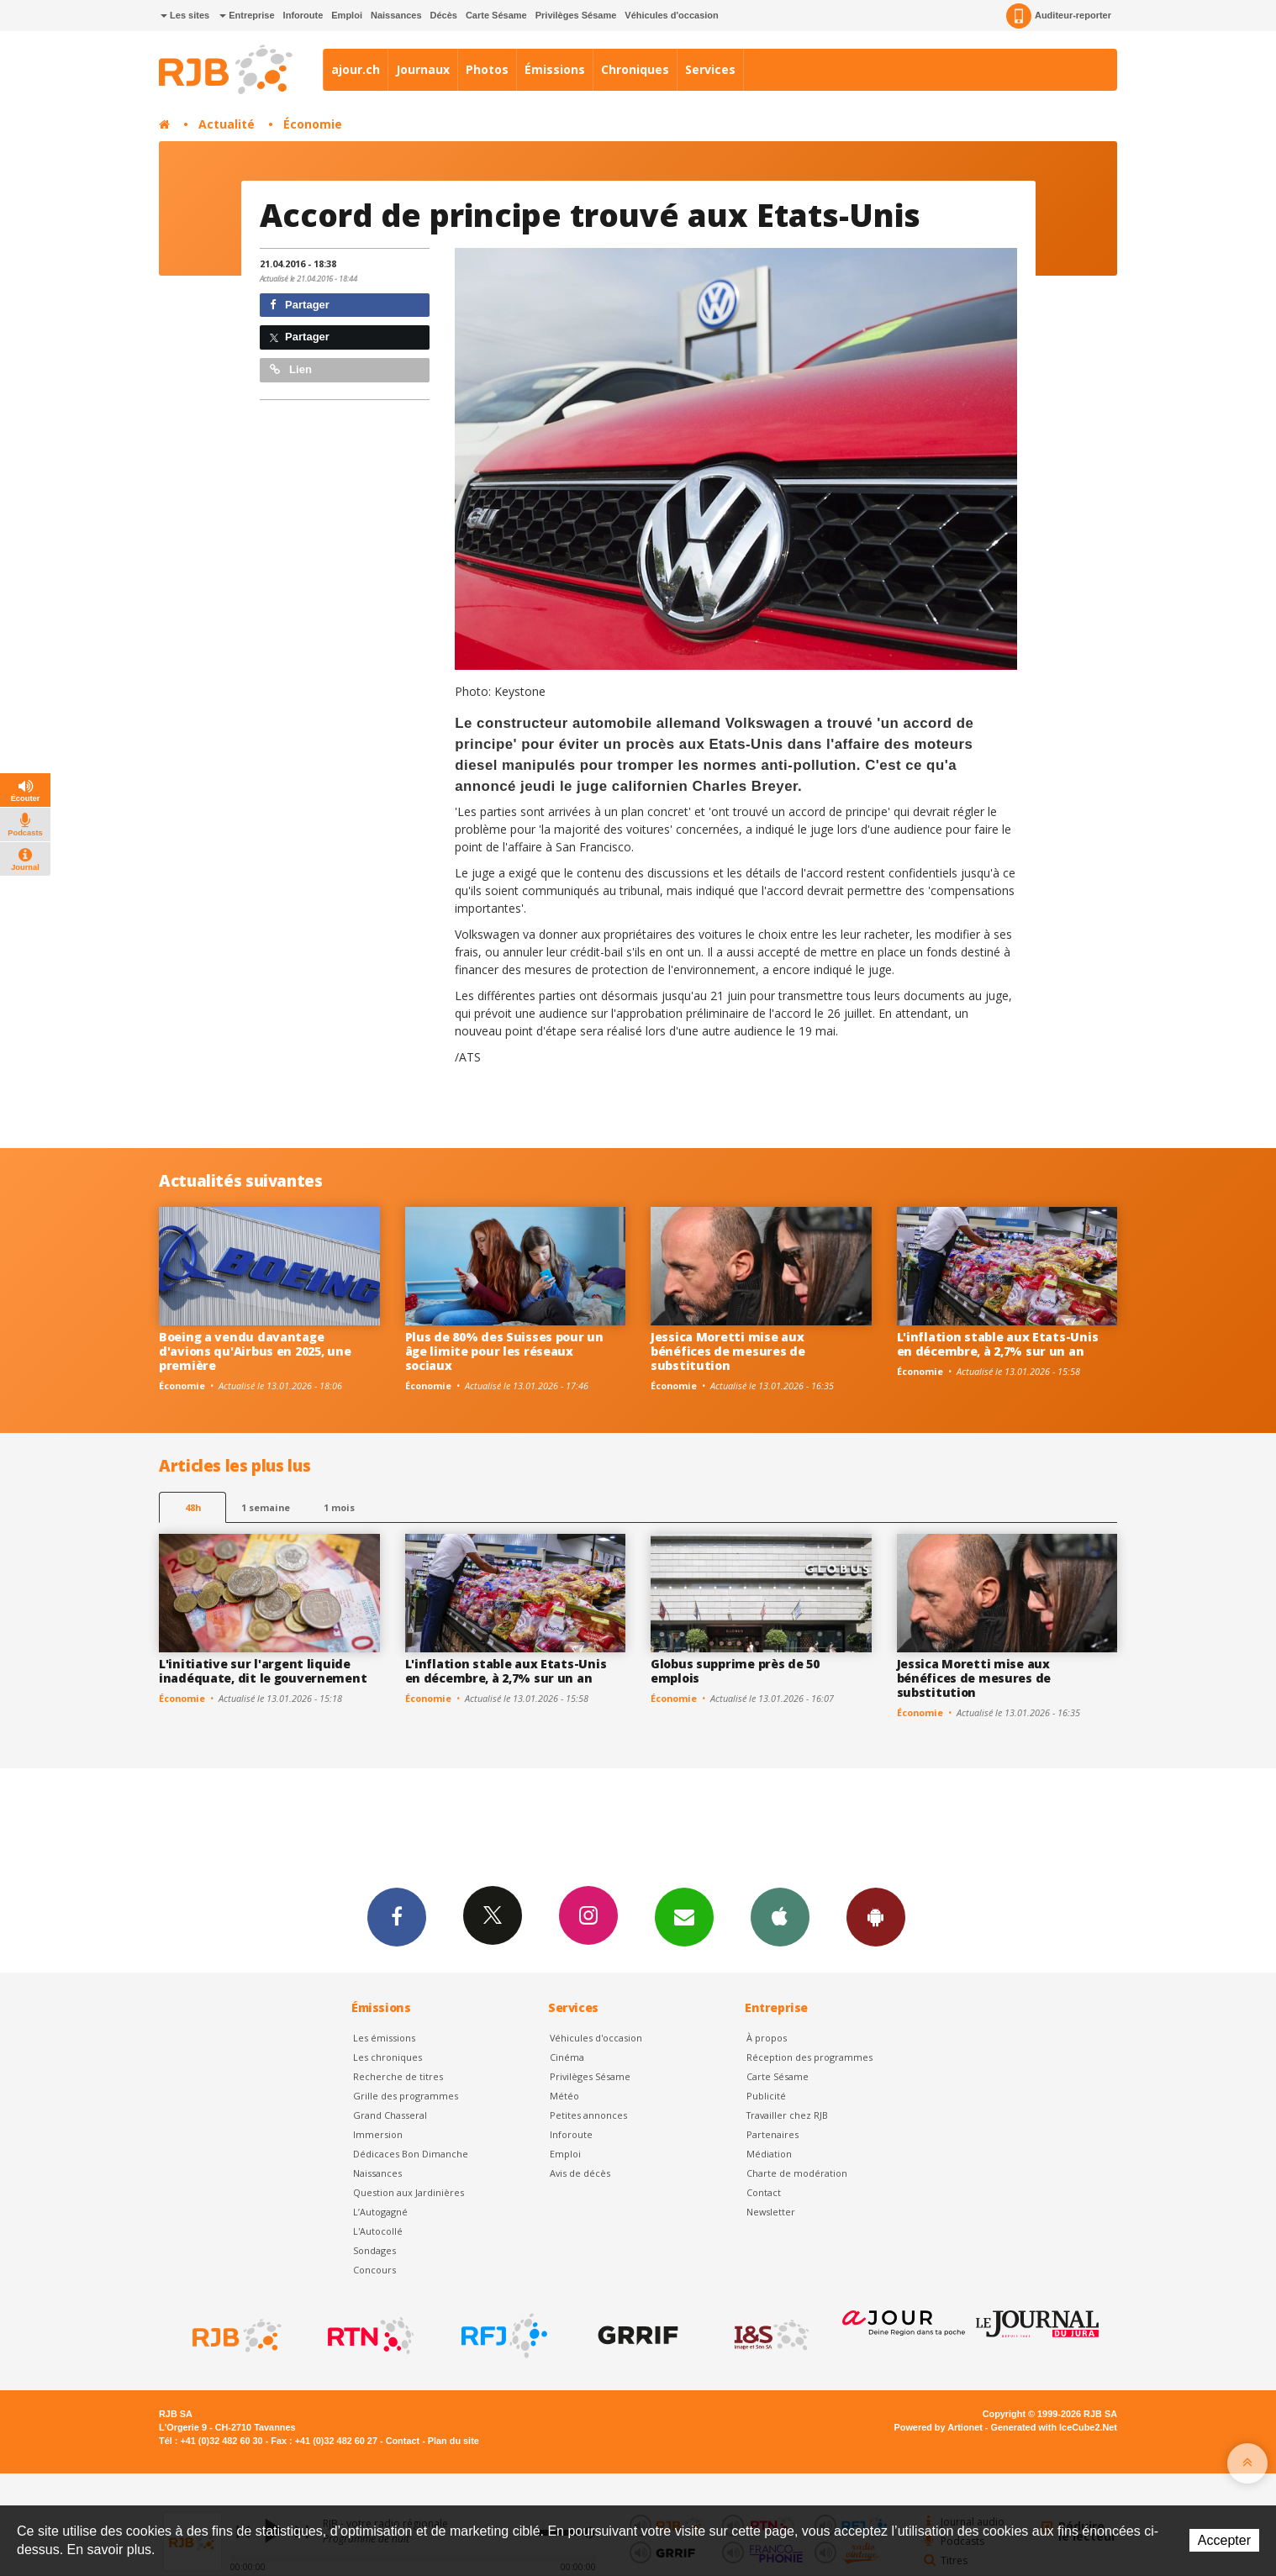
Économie (312, 124)
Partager (300, 304)
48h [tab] (193, 1507)
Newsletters (684, 1916)
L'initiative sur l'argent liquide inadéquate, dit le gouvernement (262, 1671)
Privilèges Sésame (576, 15)
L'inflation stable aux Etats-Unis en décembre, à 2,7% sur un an (998, 1344)
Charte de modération (796, 2173)
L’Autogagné (380, 2211)
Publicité (766, 2095)
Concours (374, 2269)
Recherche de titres (398, 2076)
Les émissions (384, 2037)
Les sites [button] (185, 15)
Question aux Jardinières (408, 2192)
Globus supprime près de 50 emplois (735, 1671)
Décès (443, 15)
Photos (487, 69)
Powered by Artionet (938, 2427)
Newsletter (770, 2211)
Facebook (396, 1916)
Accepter (1224, 2540)
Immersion (378, 2134)
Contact (763, 2192)
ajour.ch (355, 69)
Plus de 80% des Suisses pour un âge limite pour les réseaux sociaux (504, 1351)
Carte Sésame (496, 15)
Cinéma (567, 2057)
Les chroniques (387, 2057)
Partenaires (772, 2134)
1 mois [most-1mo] (339, 1507)
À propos (766, 2037)
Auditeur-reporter (1058, 16)
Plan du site (453, 2441)
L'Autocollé (378, 2231)
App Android (875, 1916)
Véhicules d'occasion (671, 15)
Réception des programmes (809, 2057)
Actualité (226, 124)
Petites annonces (588, 2115)
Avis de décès (580, 2173)
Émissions (555, 69)
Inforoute (303, 15)
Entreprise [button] (246, 15)
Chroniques (635, 69)
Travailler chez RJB (787, 2115)
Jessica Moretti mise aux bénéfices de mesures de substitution (728, 1351)
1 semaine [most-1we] (265, 1507)
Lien (291, 369)
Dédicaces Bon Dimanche (410, 2153)
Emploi (346, 15)
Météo (564, 2095)
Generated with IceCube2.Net (1054, 2427)
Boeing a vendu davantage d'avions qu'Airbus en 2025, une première (255, 1351)
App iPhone (780, 1916)
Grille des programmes (405, 2095)
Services (710, 69)
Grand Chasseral (390, 2115)
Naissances (396, 15)
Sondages (374, 2250)
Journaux (423, 69)
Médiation (769, 2153)
